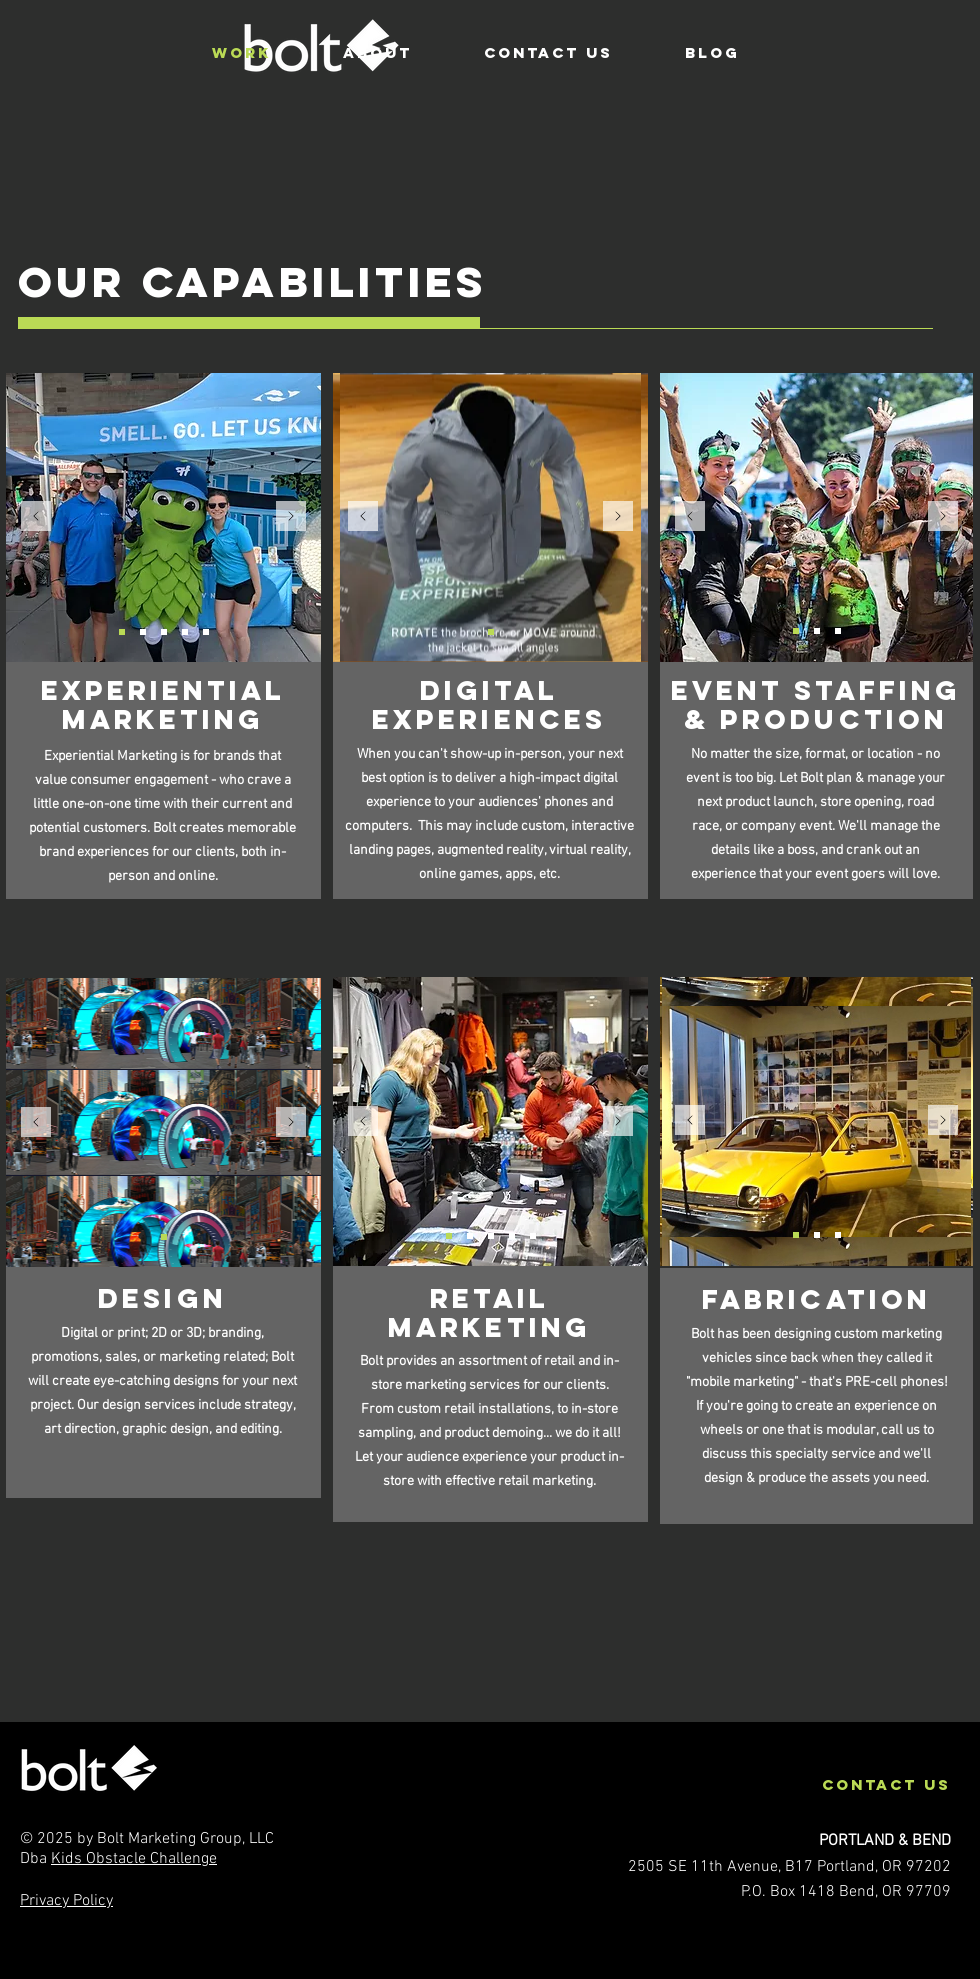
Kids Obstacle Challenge (134, 1859)
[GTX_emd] (185, 632)
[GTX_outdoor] (143, 632)
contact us (886, 1784)
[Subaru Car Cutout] (838, 631)
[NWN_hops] (122, 632)
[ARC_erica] (449, 1236)
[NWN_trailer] (164, 632)
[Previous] (36, 517)
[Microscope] (533, 1236)
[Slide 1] (164, 1237)
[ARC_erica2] (512, 1236)
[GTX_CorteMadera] (491, 1236)
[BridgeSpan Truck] (838, 1235)
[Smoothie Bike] (817, 631)
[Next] (291, 517)
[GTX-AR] (491, 632)
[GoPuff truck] (817, 1235)
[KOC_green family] (796, 631)
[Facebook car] (796, 1235)
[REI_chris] (470, 1236)
